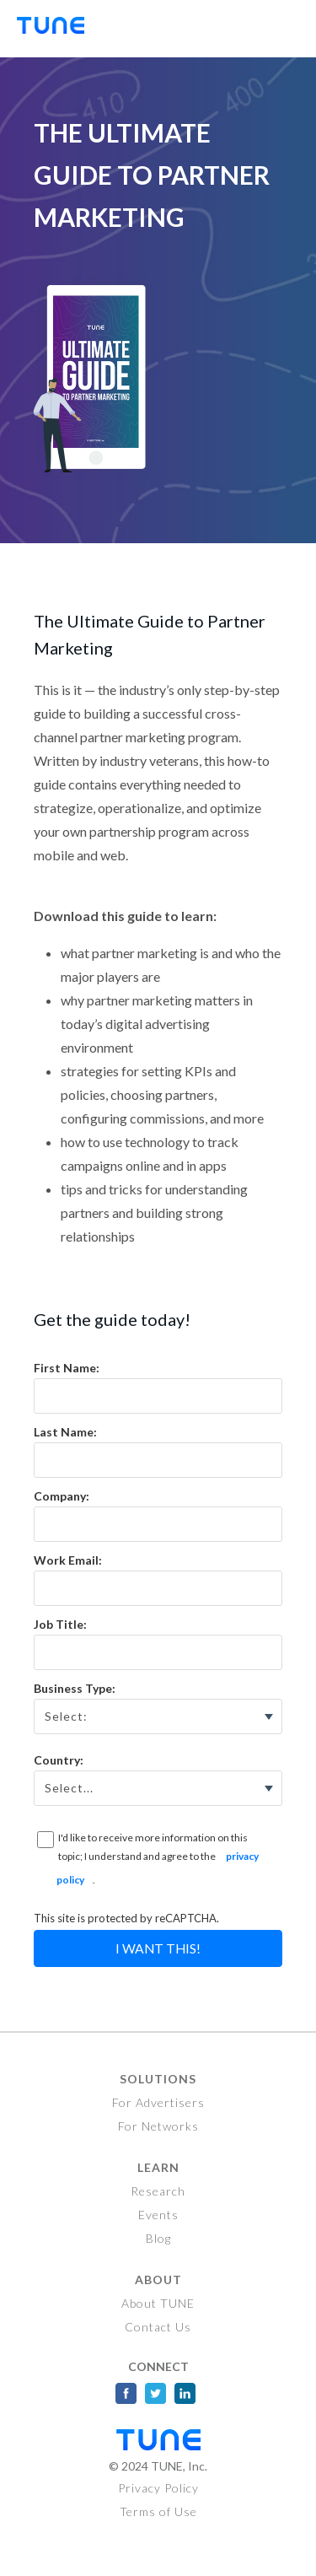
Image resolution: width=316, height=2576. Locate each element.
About (158, 2279)
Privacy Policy (158, 2488)
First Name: (66, 1368)
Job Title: (60, 1624)
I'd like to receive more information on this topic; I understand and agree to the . (157, 1861)
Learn (158, 2167)
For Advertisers (158, 2102)
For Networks (158, 2126)
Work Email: (68, 1560)
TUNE (59, 28)
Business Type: (74, 1688)
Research (158, 2191)
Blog (158, 2238)
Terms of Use (158, 2511)
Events (158, 2214)
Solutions (158, 2079)
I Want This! (158, 1948)
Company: (61, 1496)
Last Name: (65, 1432)
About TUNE (158, 2303)
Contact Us (158, 2327)
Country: (58, 1760)
